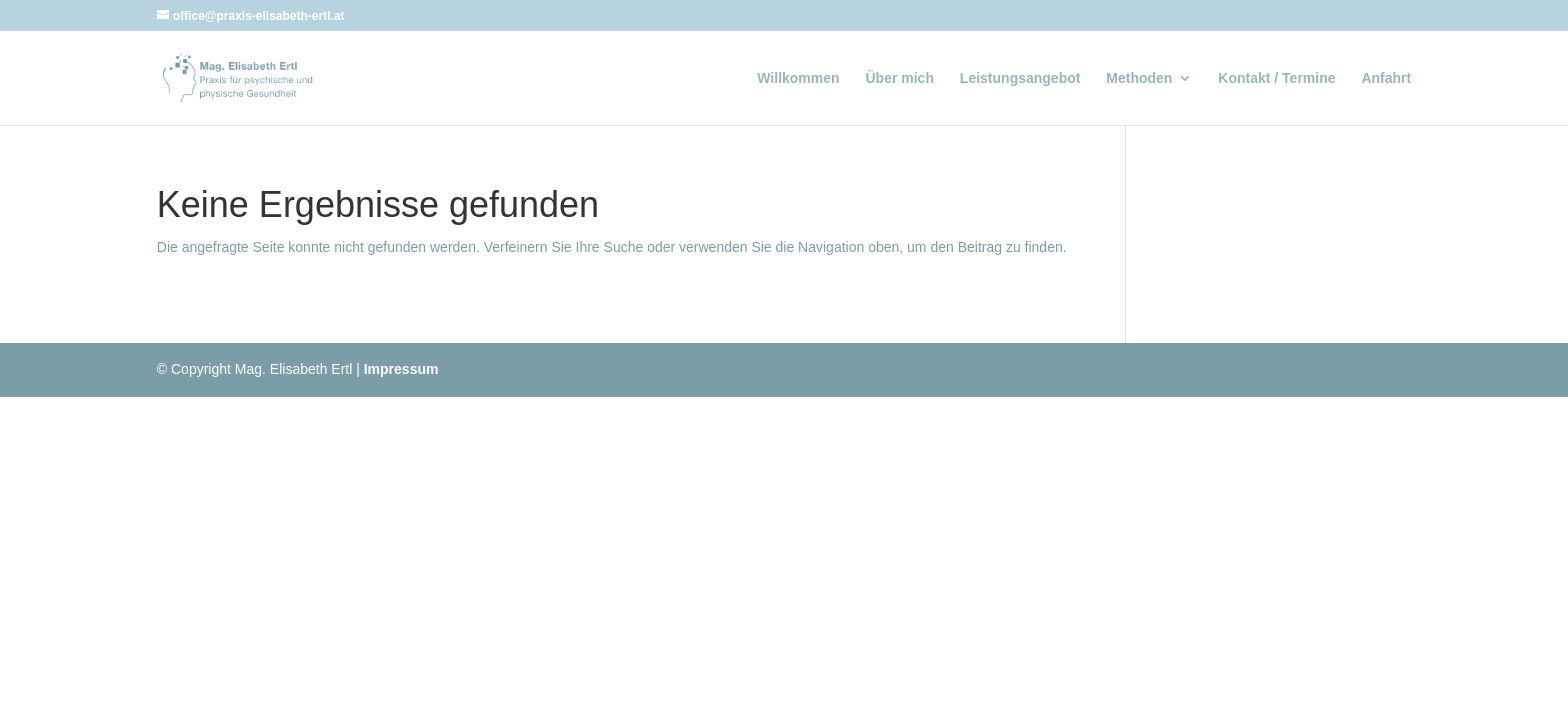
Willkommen (798, 78)
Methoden (1139, 78)
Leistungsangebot (1020, 78)
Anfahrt (1386, 78)
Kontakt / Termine (1276, 78)
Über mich (900, 78)
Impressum (401, 369)
